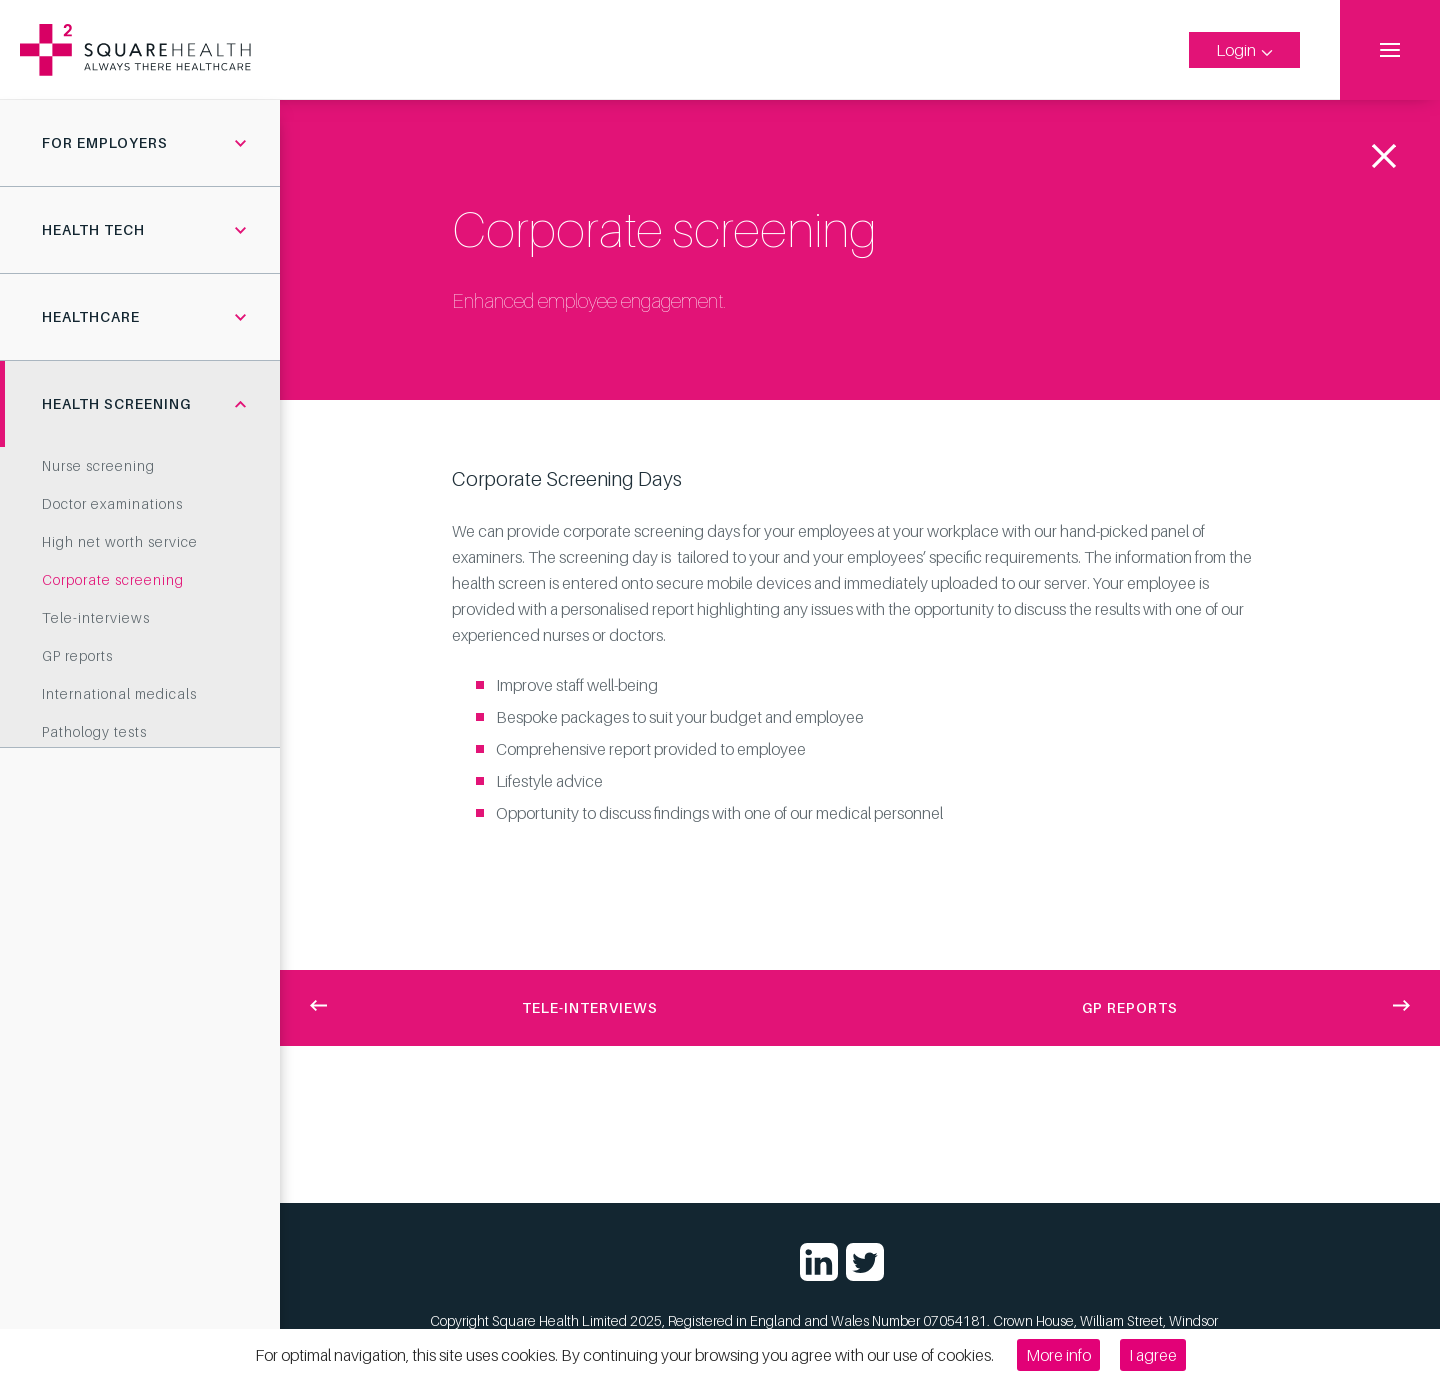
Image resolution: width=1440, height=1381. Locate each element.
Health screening (116, 403)
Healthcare (91, 316)
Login (1244, 50)
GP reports (77, 655)
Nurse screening (98, 465)
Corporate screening (113, 579)
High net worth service (120, 541)
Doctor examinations (112, 503)
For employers (105, 142)
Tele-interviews (96, 617)
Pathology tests (94, 731)
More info (1058, 1355)
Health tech (93, 229)
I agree (1153, 1355)
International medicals (119, 693)
